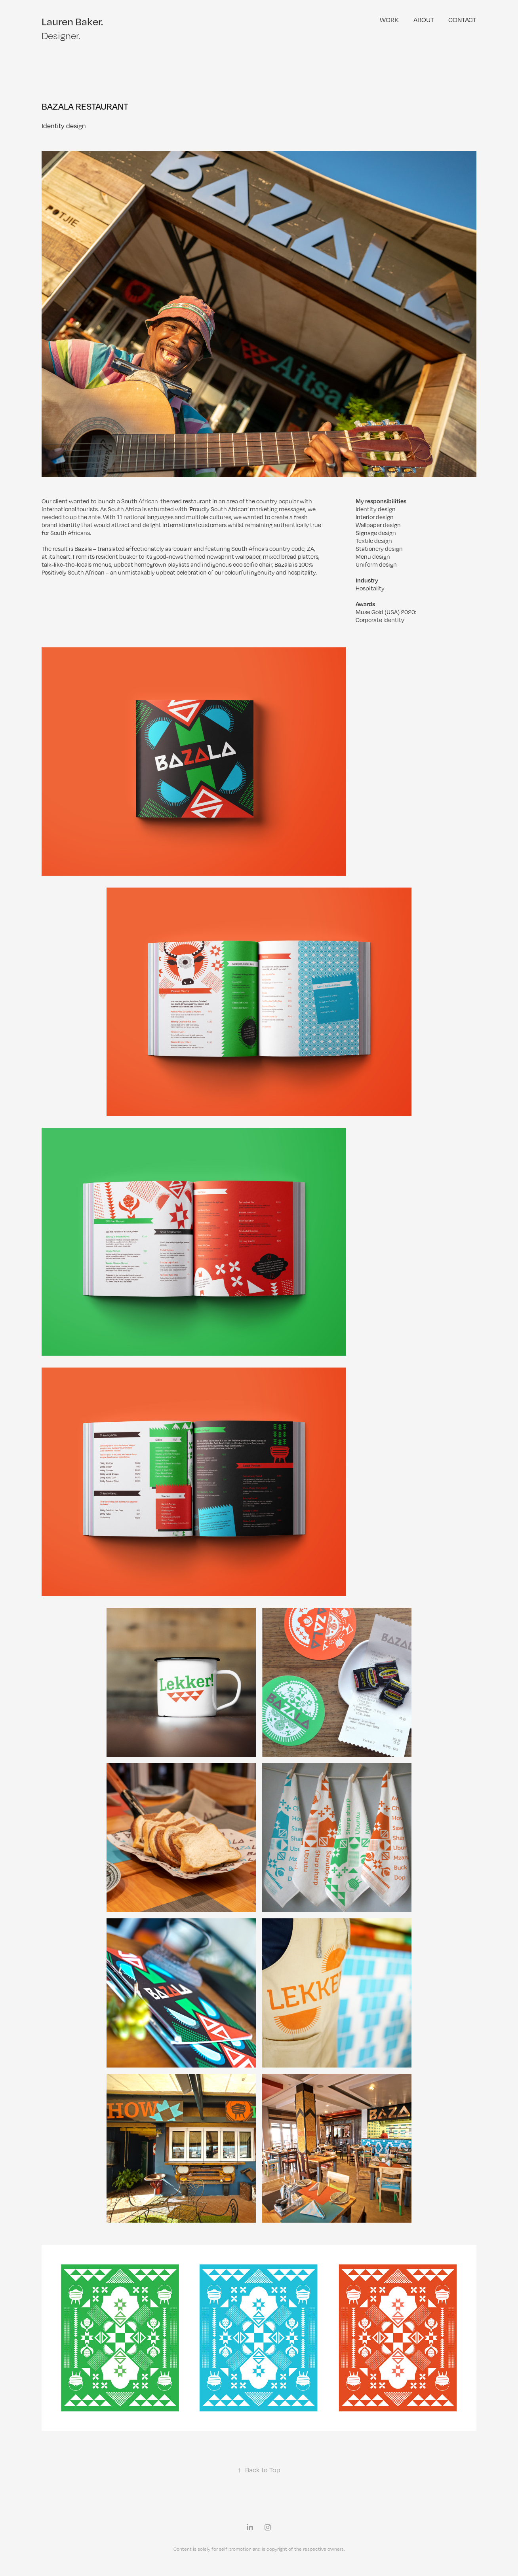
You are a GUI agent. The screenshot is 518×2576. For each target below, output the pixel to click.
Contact (462, 20)
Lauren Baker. (72, 21)
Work (389, 20)
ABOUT (423, 20)
